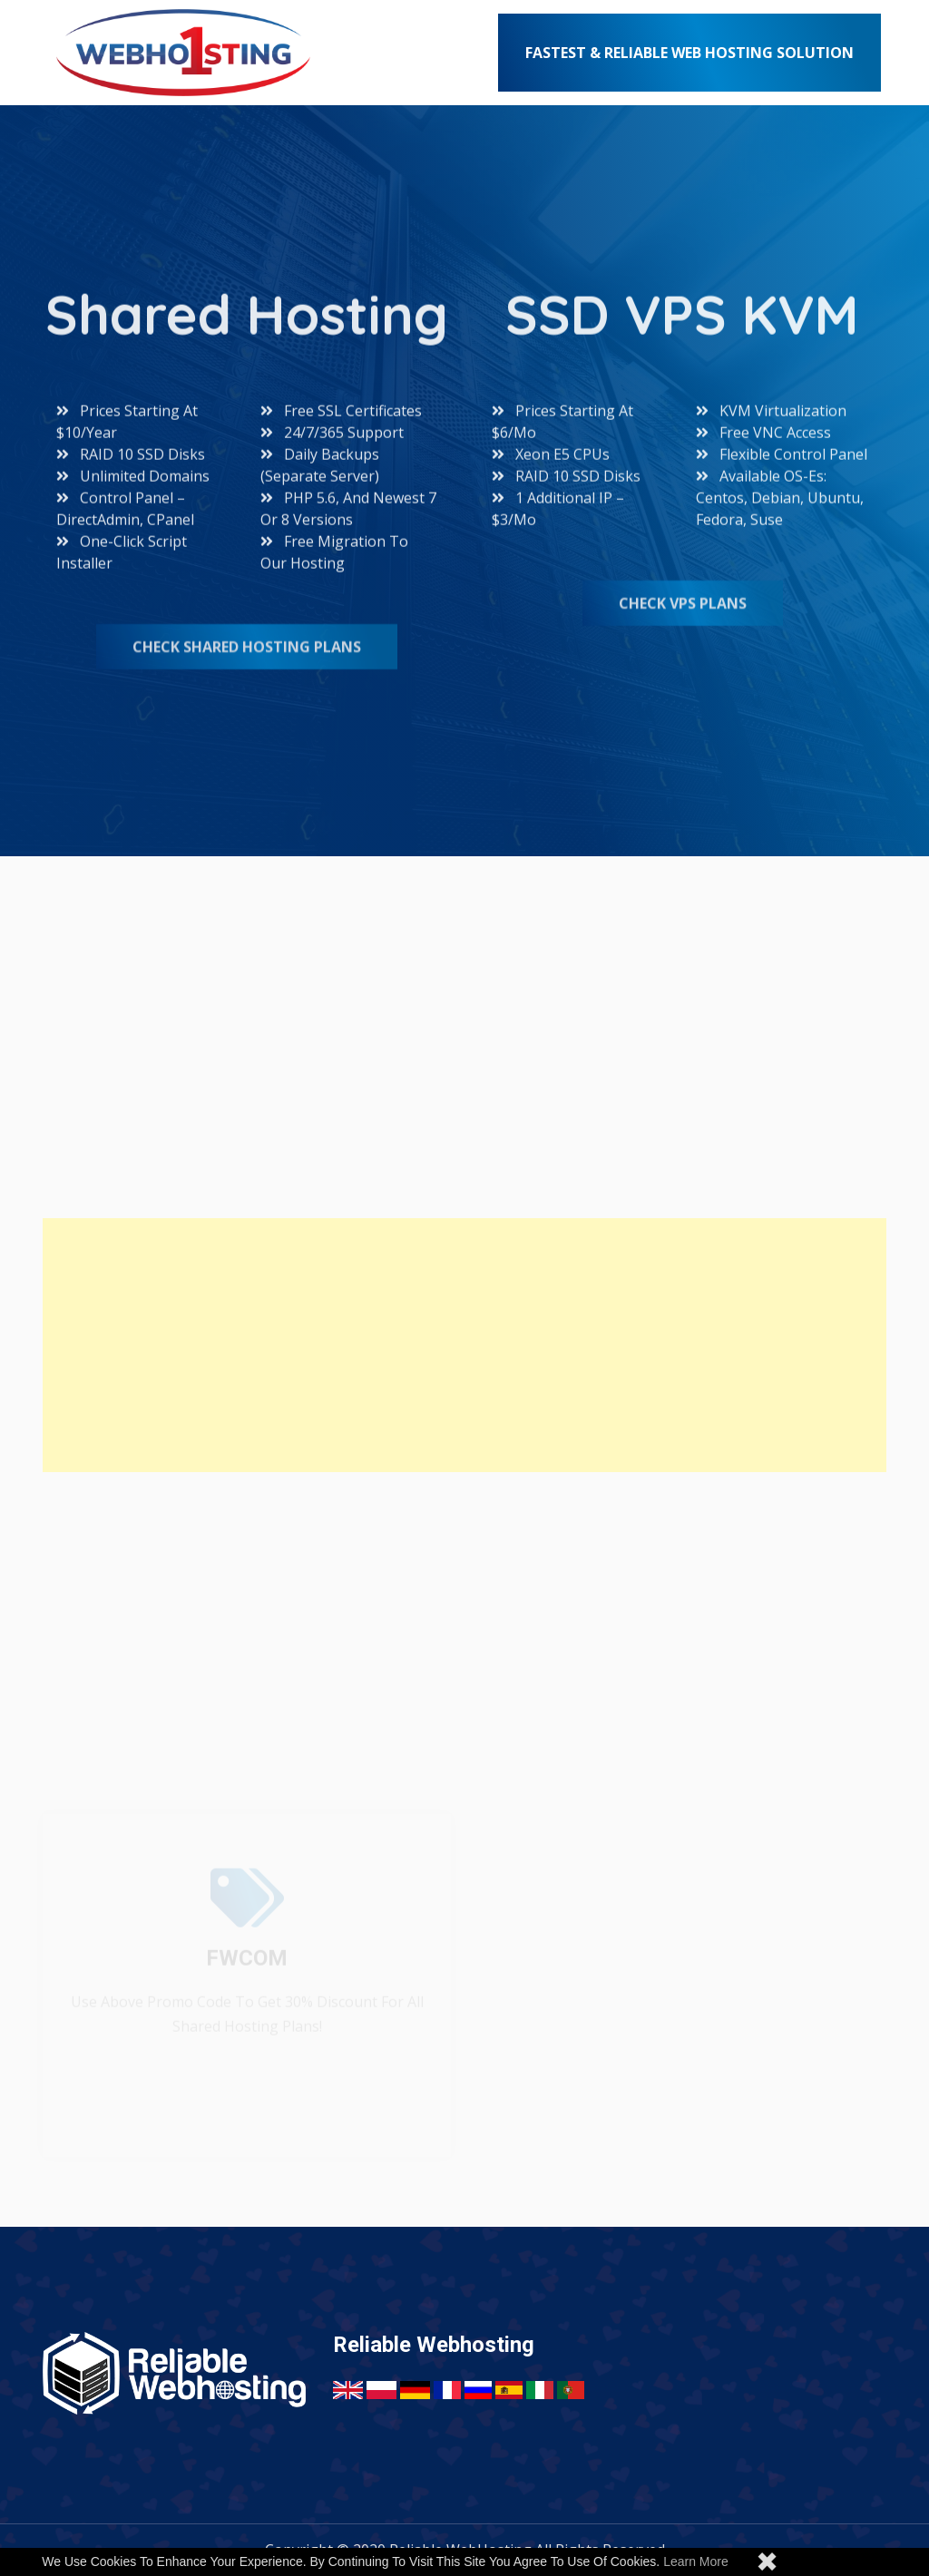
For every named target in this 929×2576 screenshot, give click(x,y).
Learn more (696, 2561)
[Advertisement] (464, 1345)
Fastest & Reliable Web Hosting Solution (689, 53)
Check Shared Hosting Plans (246, 647)
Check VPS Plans (683, 603)
